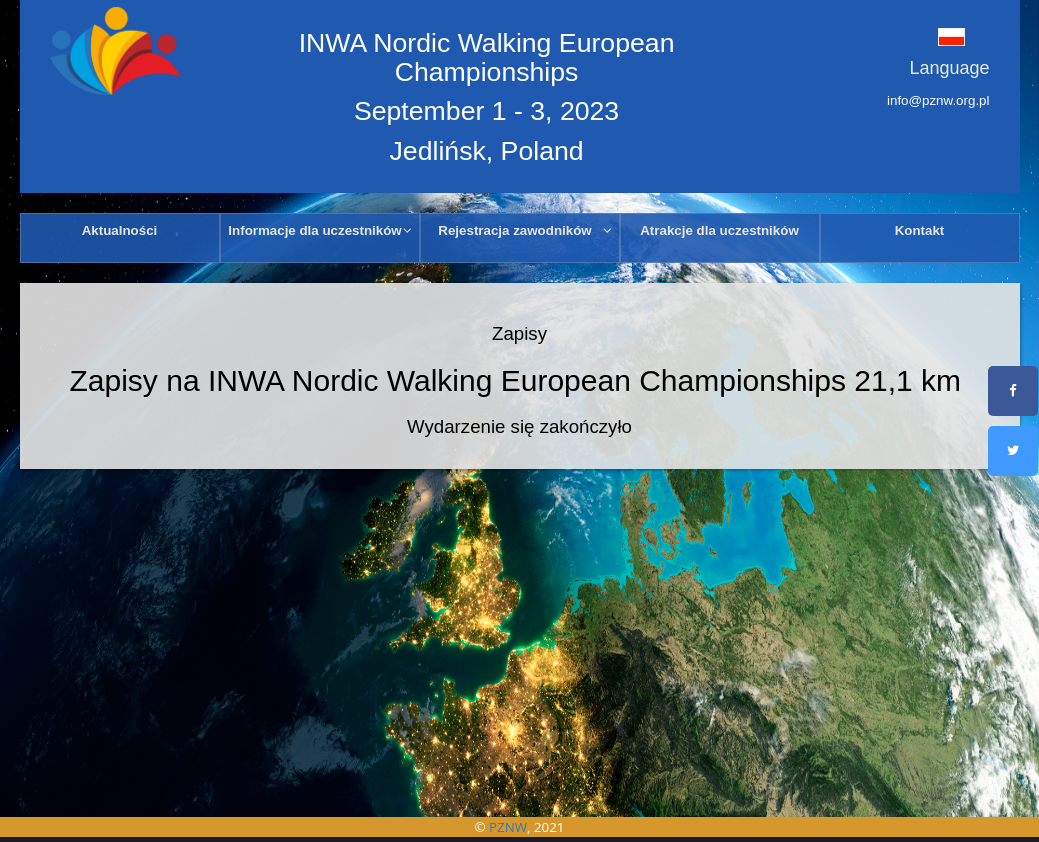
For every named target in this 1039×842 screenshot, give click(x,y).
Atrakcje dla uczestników (719, 230)
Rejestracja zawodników (525, 230)
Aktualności (120, 230)
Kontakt (920, 230)
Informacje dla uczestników (320, 230)
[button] (924, 36)
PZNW (508, 827)
